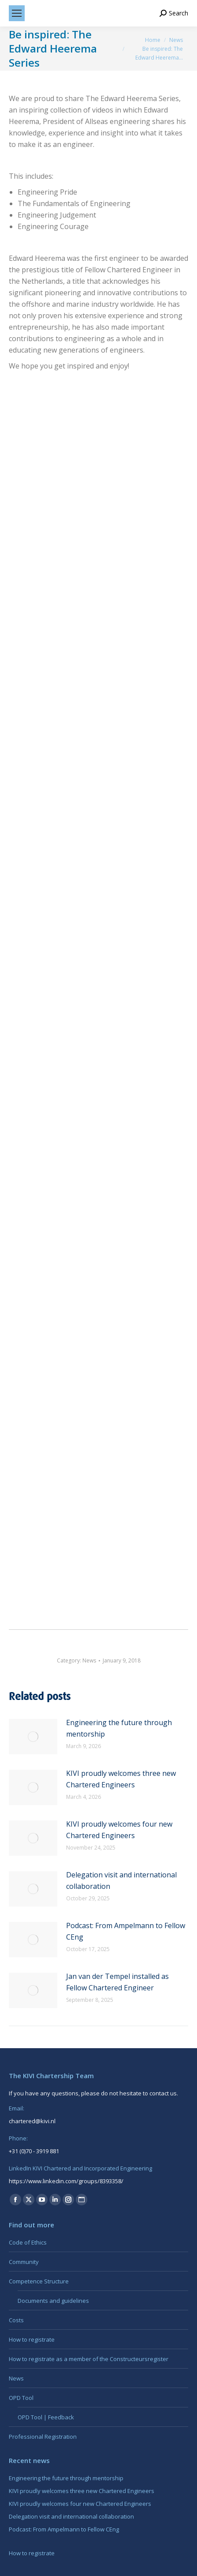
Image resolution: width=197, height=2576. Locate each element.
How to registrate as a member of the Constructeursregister (88, 2359)
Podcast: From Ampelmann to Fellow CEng (125, 1931)
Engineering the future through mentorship (119, 1728)
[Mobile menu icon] (17, 13)
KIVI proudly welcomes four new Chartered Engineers (119, 1829)
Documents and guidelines (53, 2301)
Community (24, 2262)
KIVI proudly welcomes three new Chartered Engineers (121, 1779)
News (89, 1660)
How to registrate (32, 2339)
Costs (16, 2320)
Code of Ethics (28, 2242)
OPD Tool (21, 2398)
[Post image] (33, 1736)
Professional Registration (43, 2437)
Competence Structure (39, 2281)
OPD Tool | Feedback (46, 2417)
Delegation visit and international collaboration (121, 1880)
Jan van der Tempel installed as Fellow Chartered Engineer (117, 1982)
